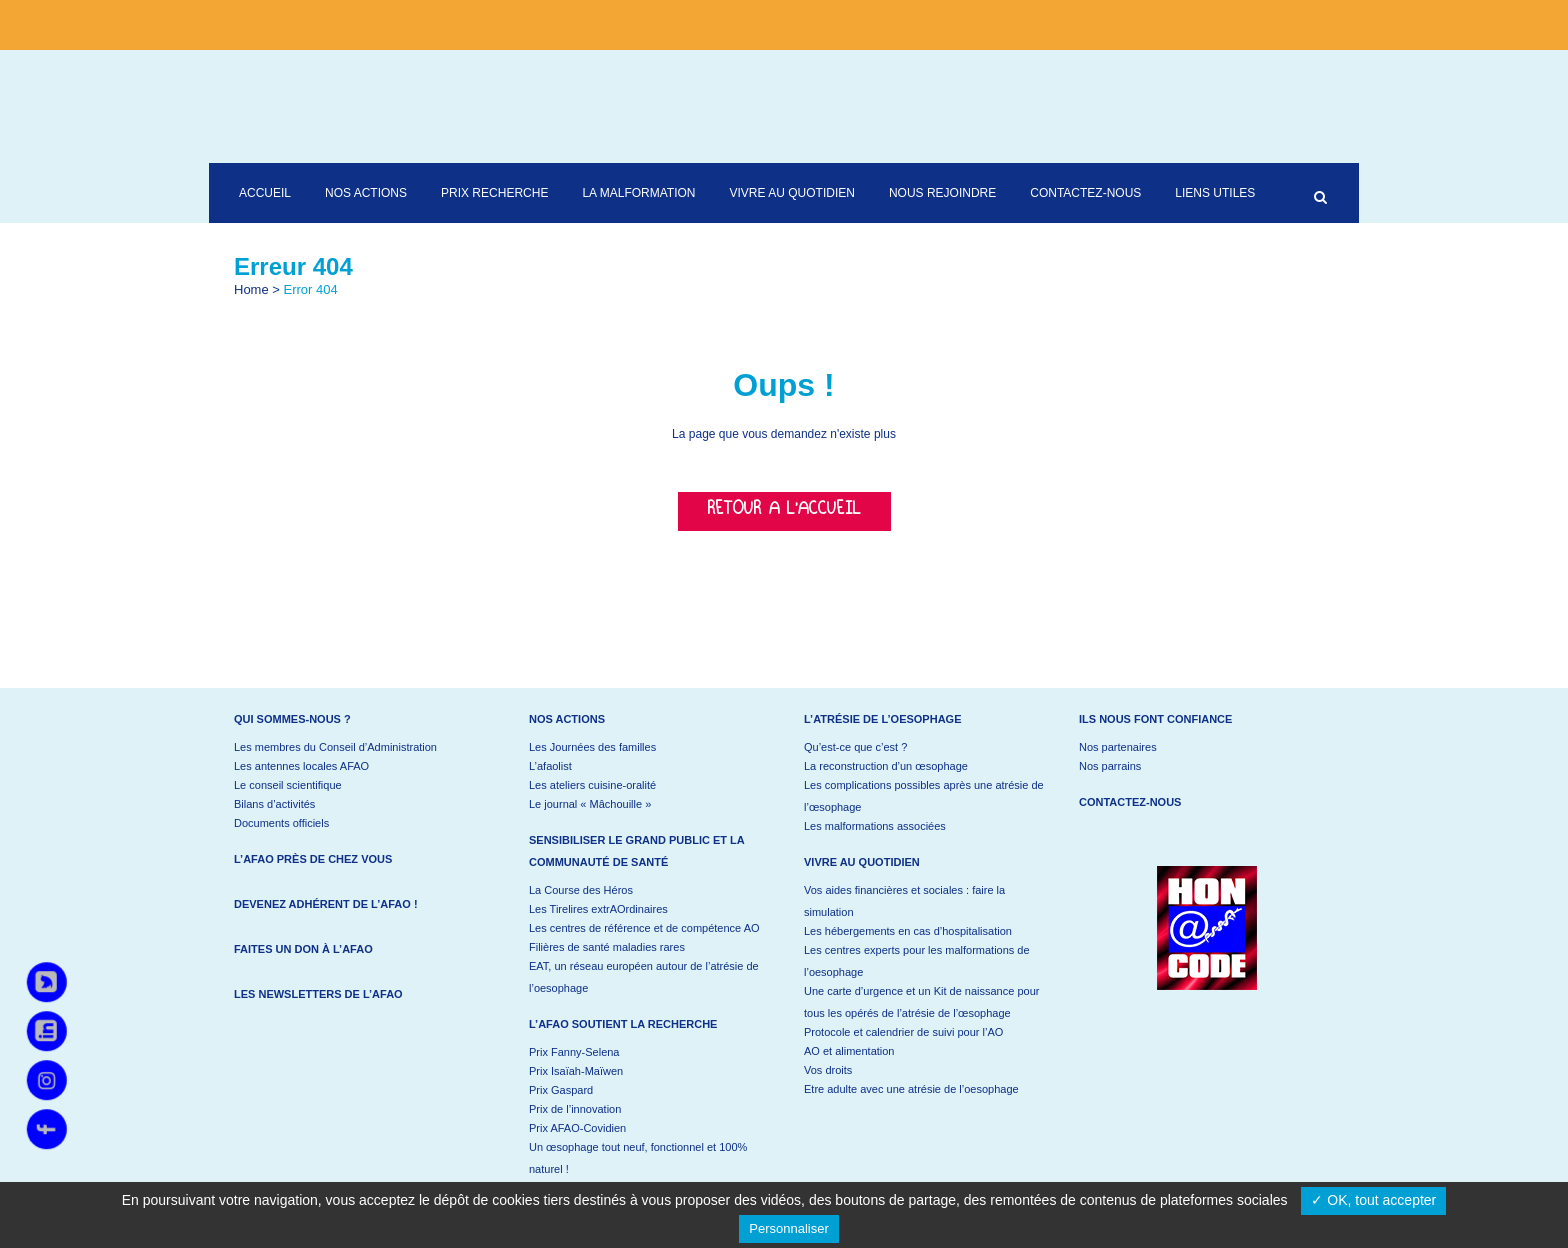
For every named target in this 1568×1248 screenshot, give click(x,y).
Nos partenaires (1118, 747)
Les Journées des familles (592, 747)
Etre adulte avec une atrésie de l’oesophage (911, 1089)
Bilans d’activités (274, 804)
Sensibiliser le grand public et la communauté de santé (636, 851)
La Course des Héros (581, 890)
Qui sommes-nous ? (292, 719)
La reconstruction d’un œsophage (886, 766)
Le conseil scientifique (288, 785)
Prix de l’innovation (575, 1109)
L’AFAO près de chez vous (313, 859)
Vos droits (828, 1070)
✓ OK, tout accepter (1373, 1200)
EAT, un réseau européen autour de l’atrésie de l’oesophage (644, 977)
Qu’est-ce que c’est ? (855, 747)
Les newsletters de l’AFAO (318, 994)
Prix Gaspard (561, 1090)
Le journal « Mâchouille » (590, 804)
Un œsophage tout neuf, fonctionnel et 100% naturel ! (638, 1158)
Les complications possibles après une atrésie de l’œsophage (924, 796)
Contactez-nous (1130, 802)
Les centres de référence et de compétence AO (644, 928)
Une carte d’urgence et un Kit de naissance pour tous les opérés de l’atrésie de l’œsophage (921, 1002)
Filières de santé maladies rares (607, 947)
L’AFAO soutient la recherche (623, 1024)
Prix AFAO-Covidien (577, 1128)
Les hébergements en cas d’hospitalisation (908, 931)
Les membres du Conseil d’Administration (335, 747)
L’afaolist (550, 766)
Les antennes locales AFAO (301, 766)
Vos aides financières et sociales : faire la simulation (904, 901)
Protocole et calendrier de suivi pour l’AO (903, 1032)
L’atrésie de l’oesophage (883, 719)
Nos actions (567, 719)
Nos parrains (1110, 766)
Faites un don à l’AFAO (303, 949)
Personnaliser (789, 1228)
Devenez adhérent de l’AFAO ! (326, 904)
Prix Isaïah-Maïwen (576, 1071)
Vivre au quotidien (862, 862)
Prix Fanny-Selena (574, 1052)
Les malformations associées (875, 826)
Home (251, 289)
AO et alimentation (849, 1051)
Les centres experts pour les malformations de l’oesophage (917, 961)
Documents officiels (281, 823)
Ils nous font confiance (1155, 719)
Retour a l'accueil (784, 511)
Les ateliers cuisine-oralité (592, 785)
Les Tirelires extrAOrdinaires (598, 909)
